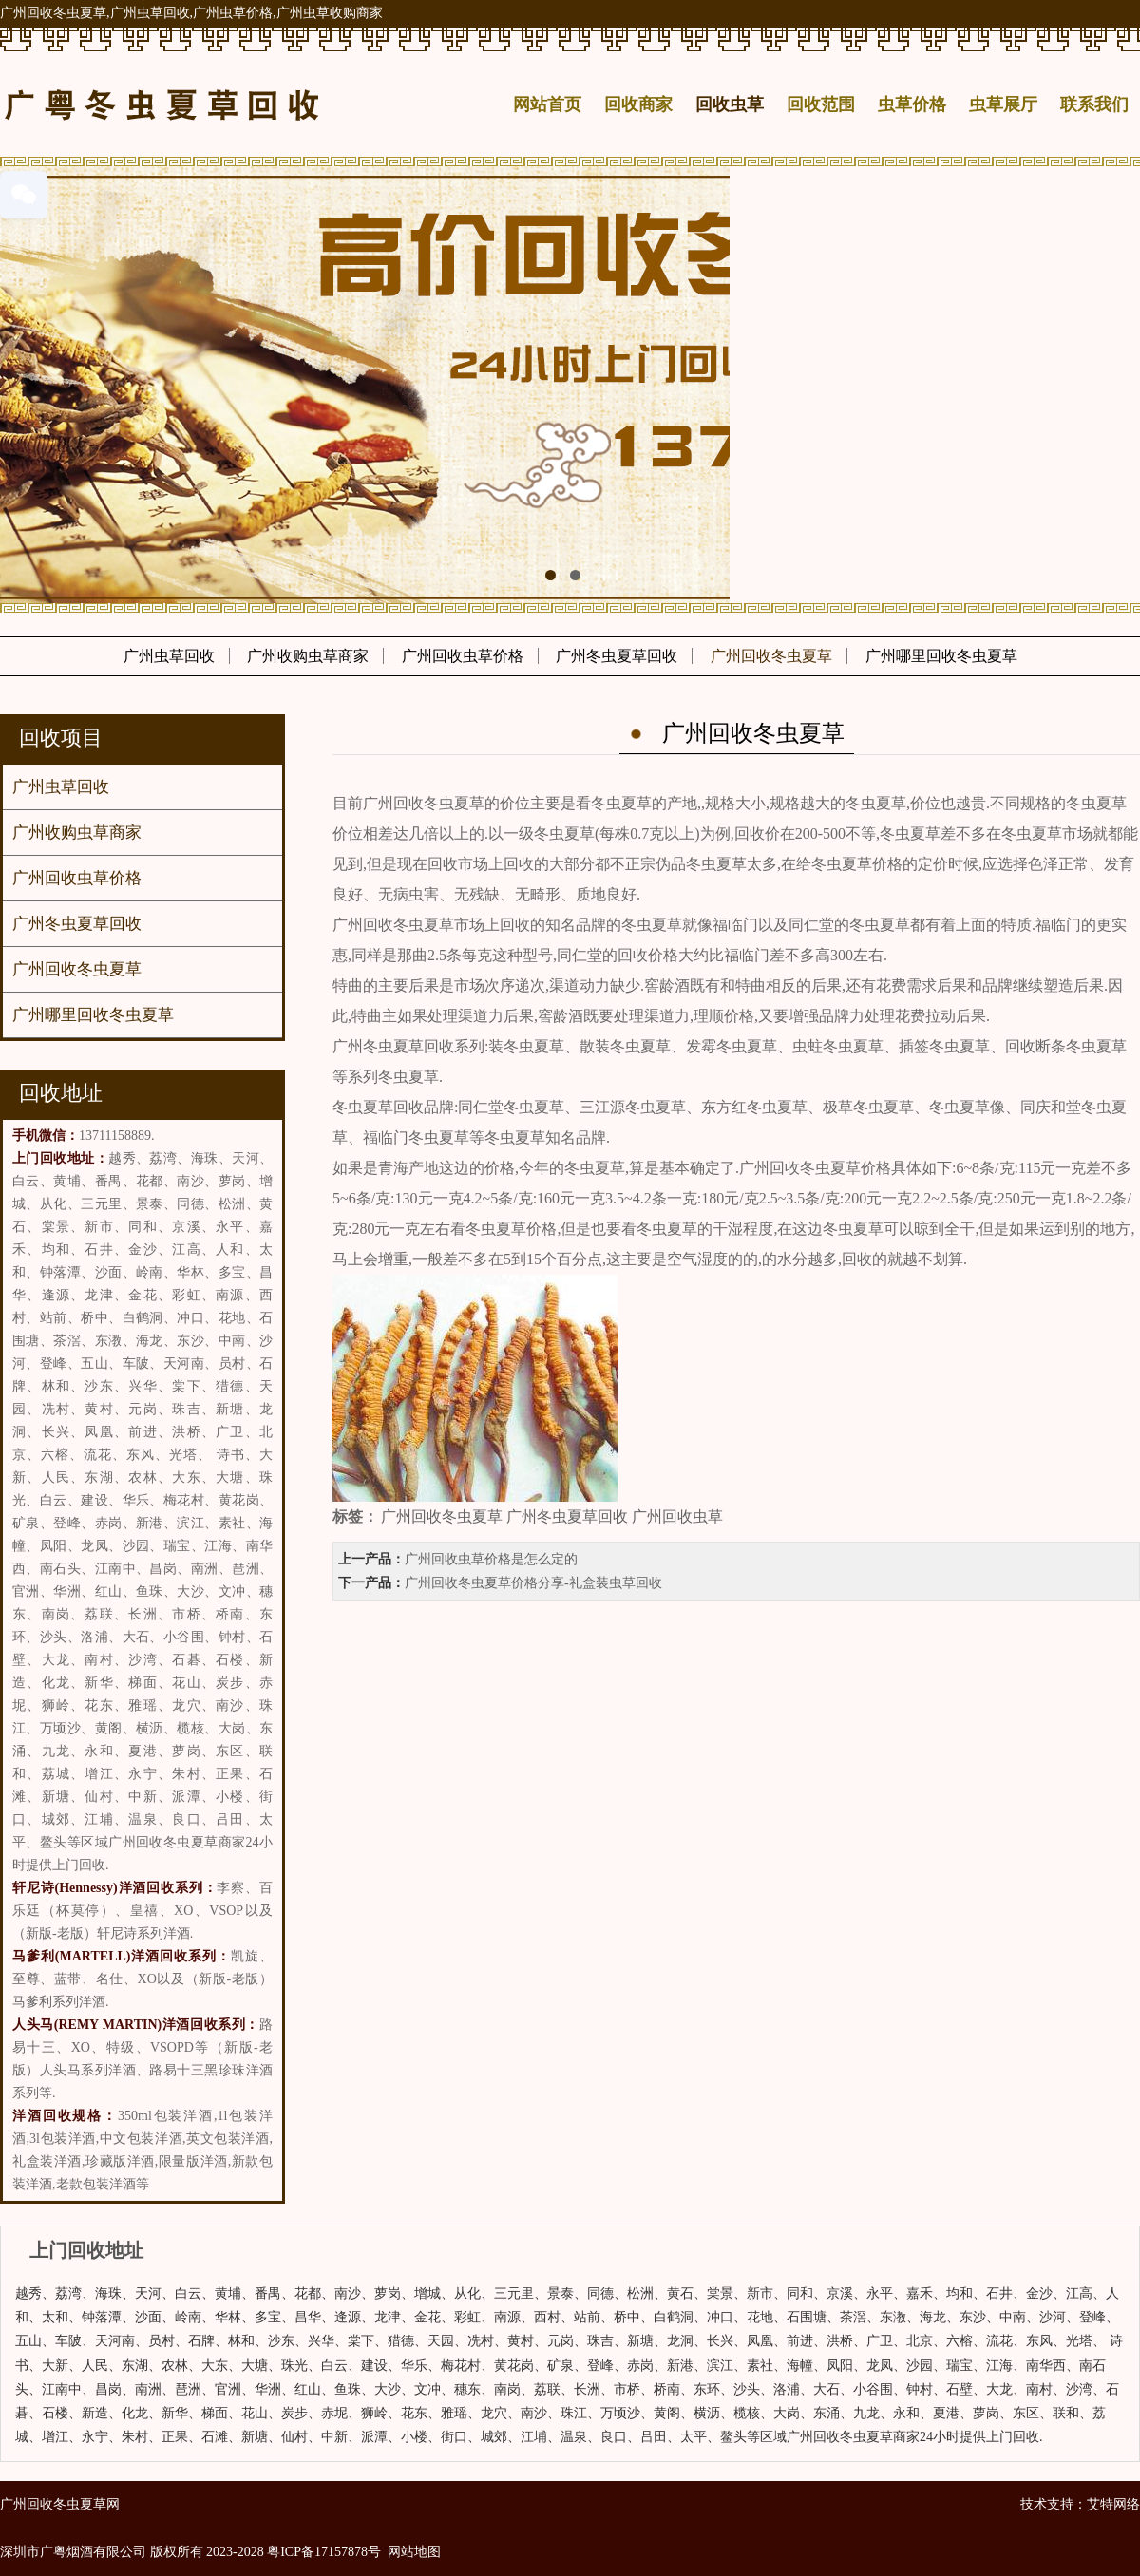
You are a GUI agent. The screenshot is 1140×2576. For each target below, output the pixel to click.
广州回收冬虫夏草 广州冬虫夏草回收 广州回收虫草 (552, 1516)
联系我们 (1094, 104)
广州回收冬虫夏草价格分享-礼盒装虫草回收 (533, 1583)
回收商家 (638, 104)
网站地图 (414, 2552)
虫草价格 (912, 104)
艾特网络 (1113, 2504)
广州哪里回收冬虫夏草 (941, 656)
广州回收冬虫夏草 (771, 656)
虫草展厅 (1003, 104)
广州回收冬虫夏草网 (60, 2504)
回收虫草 (729, 104)
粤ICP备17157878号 (324, 2552)
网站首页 (547, 104)
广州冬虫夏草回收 (616, 656)
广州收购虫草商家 (308, 656)
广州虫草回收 (169, 656)
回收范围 (821, 104)
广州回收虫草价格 (462, 656)
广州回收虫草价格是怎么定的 (491, 1559)
